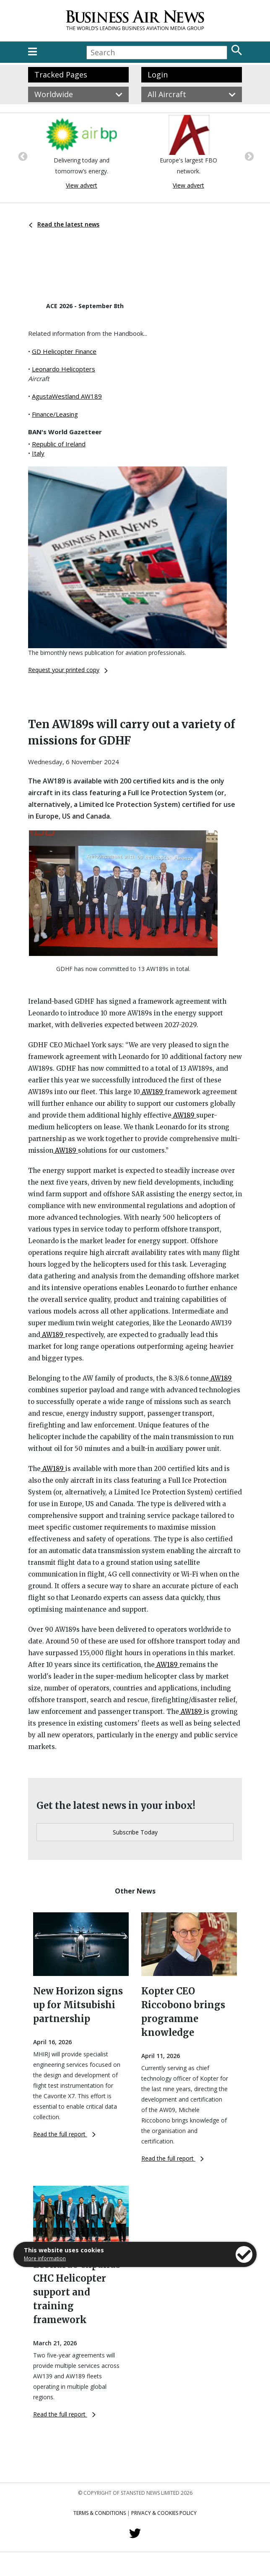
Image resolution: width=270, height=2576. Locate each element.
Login (158, 75)
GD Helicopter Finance (64, 351)
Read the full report (64, 2134)
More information (45, 2258)
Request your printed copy (68, 670)
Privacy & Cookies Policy (164, 2513)
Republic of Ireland (59, 444)
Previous (22, 156)
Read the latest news (64, 224)
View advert (81, 185)
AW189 (152, 1092)
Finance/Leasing (55, 414)
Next (248, 156)
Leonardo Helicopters (63, 369)
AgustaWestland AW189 (67, 396)
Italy (38, 453)
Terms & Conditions (99, 2513)
